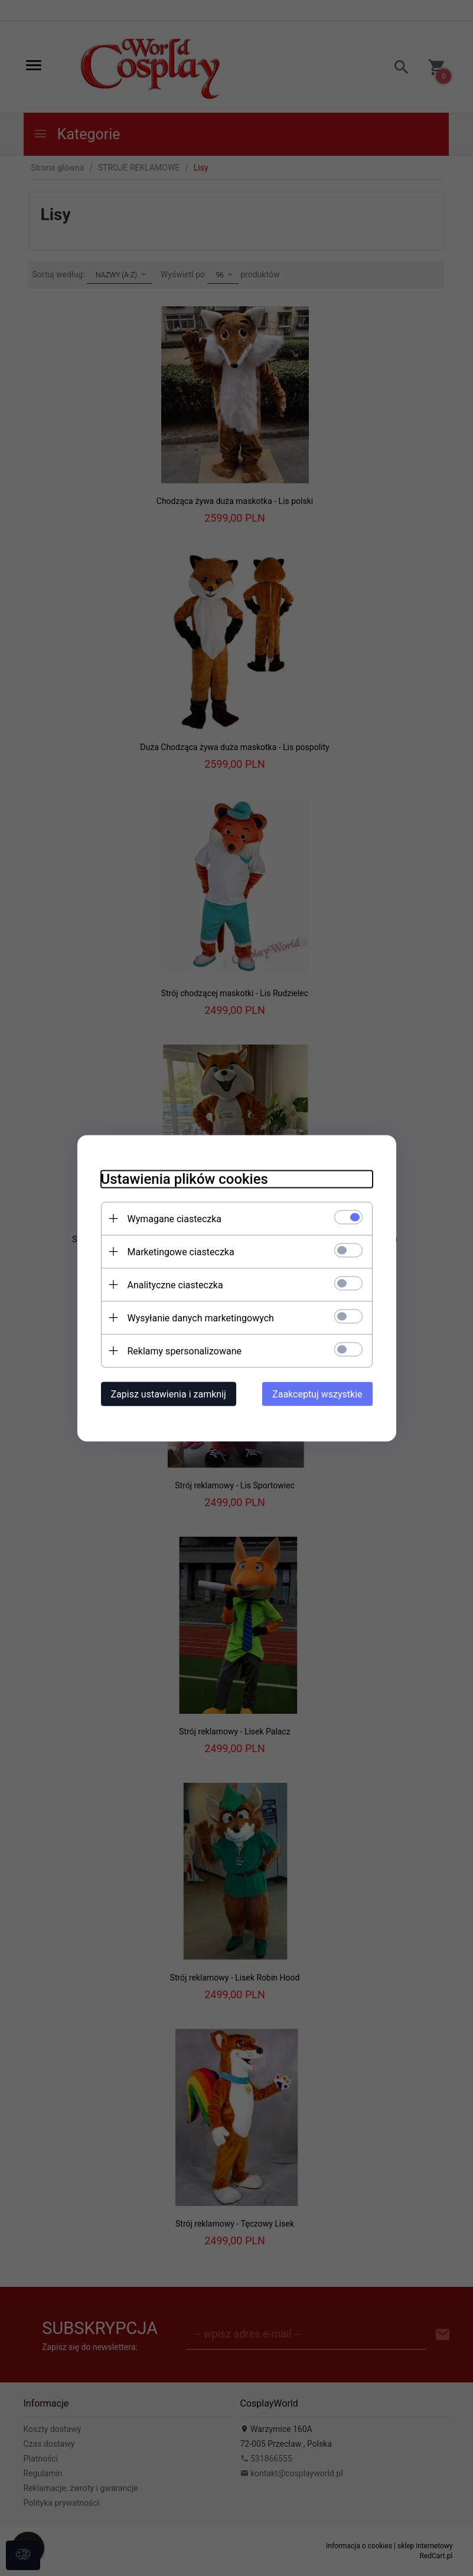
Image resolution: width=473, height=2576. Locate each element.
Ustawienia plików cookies (184, 1178)
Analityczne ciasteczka (175, 1284)
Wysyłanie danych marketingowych (201, 1317)
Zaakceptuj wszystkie (317, 1393)
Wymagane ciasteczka (175, 1218)
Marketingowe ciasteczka (181, 1251)
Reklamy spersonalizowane (185, 1350)
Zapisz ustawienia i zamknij (168, 1393)
